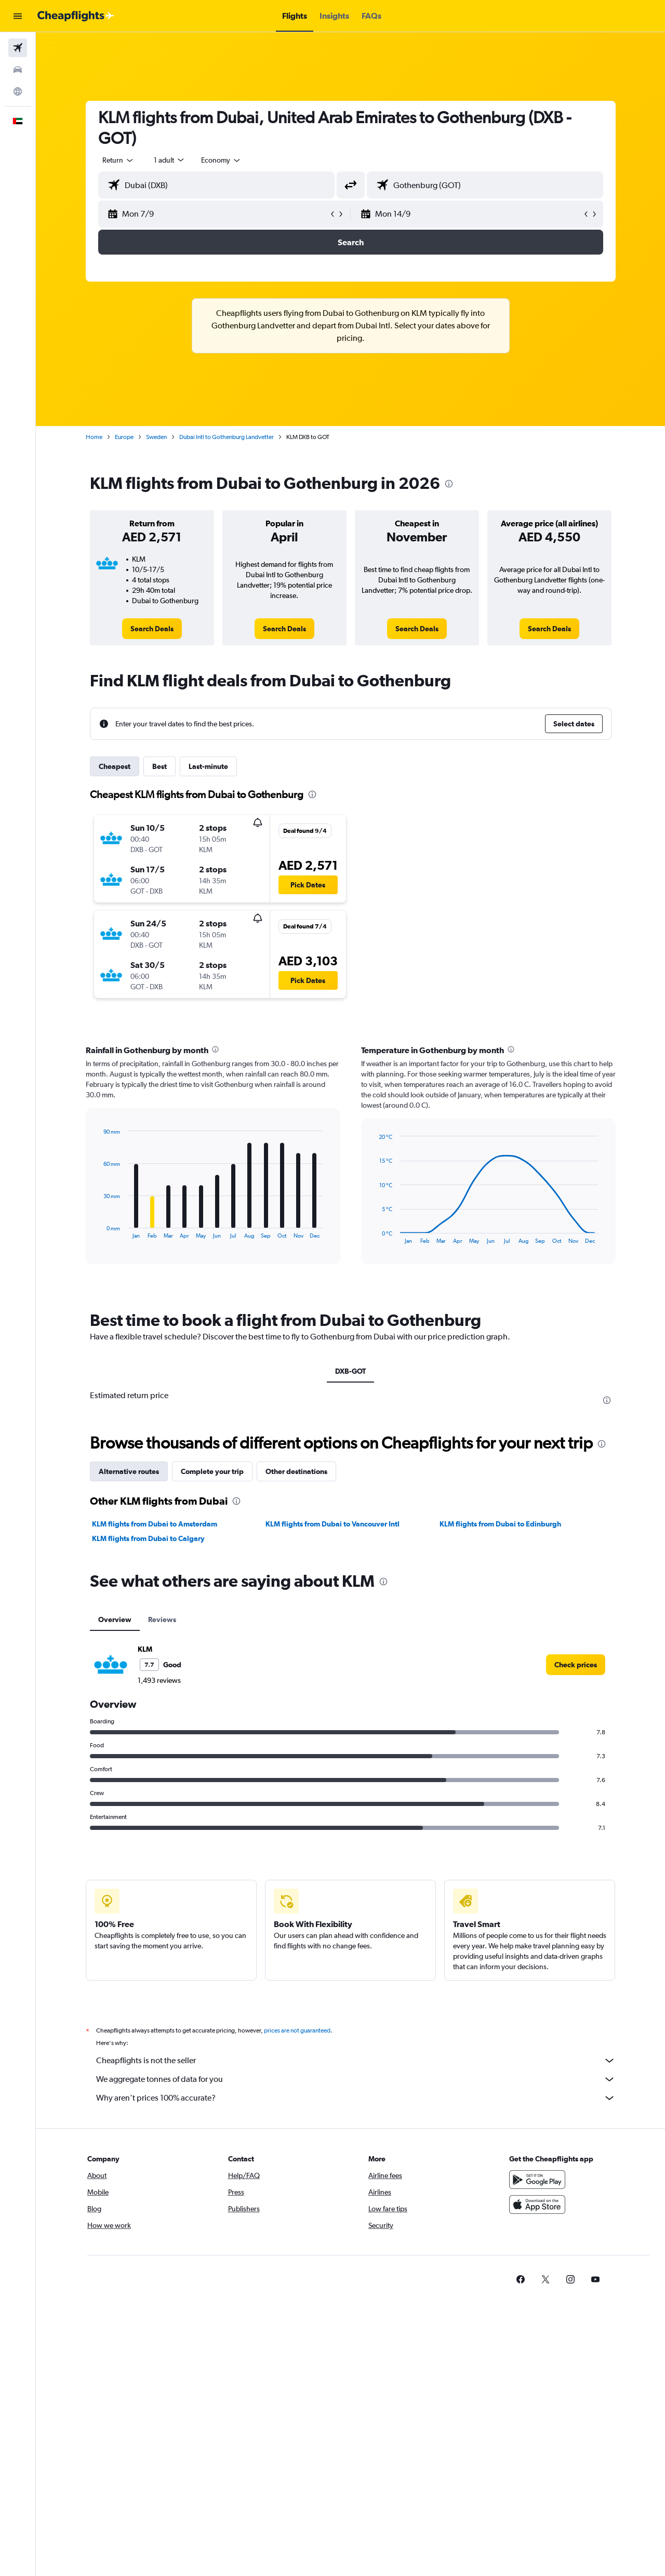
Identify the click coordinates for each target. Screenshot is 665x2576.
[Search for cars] (17, 69)
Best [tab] (159, 766)
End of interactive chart (98, 1230)
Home (94, 437)
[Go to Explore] (17, 91)
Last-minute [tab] (208, 766)
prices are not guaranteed (297, 2030)
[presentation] (449, 483)
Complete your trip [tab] (212, 1471)
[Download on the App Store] (537, 2204)
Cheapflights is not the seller (356, 2060)
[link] (152, 628)
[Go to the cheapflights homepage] (75, 16)
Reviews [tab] (162, 1619)
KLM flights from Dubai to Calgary (148, 1538)
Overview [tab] (114, 1619)
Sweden (156, 437)
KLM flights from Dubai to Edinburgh (500, 1524)
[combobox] (118, 160)
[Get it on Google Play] (537, 2179)
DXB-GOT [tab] (350, 1371)
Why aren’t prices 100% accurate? (356, 2098)
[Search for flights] (17, 47)
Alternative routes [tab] (129, 1471)
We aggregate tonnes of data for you (356, 2079)
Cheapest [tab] (114, 766)
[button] (17, 16)
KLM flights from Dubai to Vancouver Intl (332, 1524)
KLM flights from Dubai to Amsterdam (154, 1524)
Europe (124, 437)
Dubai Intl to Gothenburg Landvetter (226, 437)
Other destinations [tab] (296, 1471)
